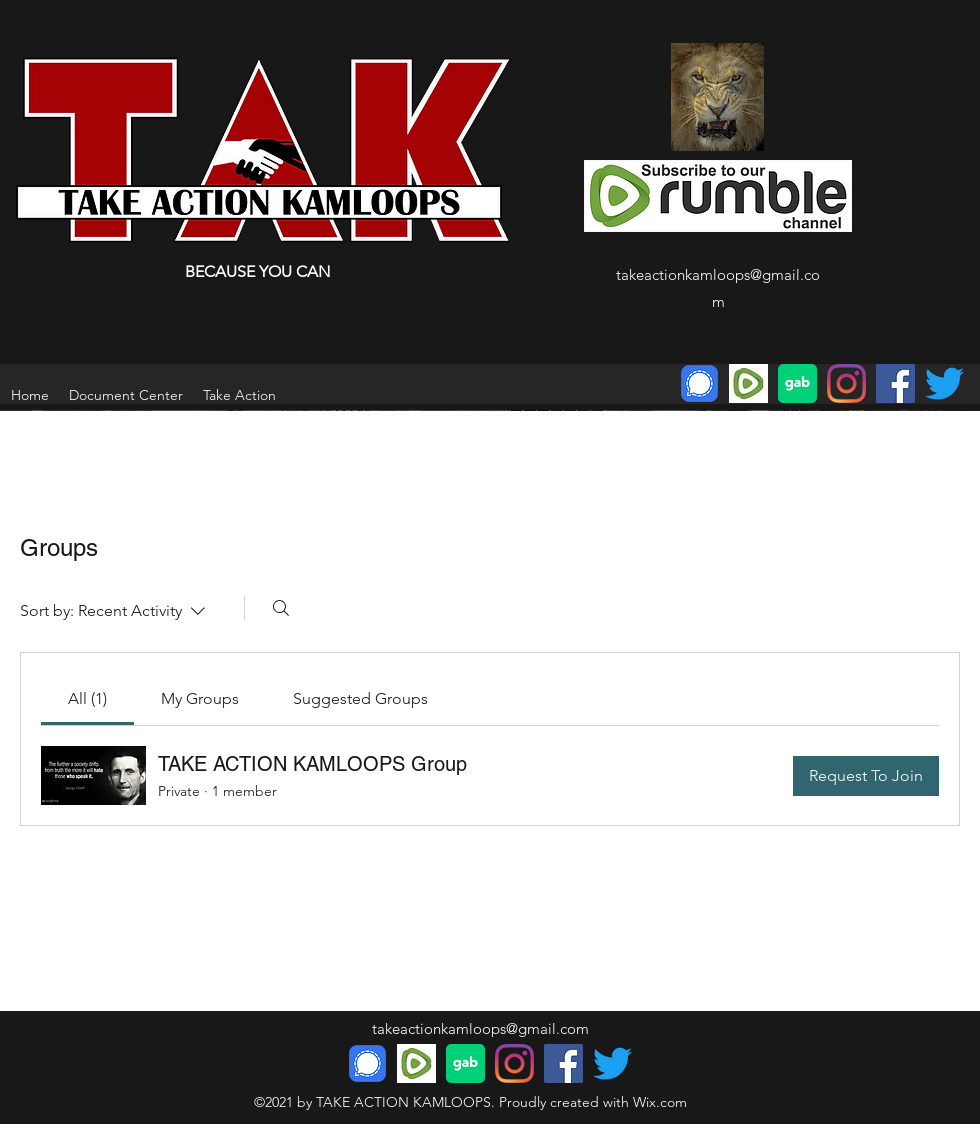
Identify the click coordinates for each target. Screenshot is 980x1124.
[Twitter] (944, 383)
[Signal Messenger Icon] (699, 383)
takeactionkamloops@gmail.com (480, 1028)
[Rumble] (748, 383)
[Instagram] (846, 383)
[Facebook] (895, 383)
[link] (87, 698)
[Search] (281, 608)
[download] (797, 383)
